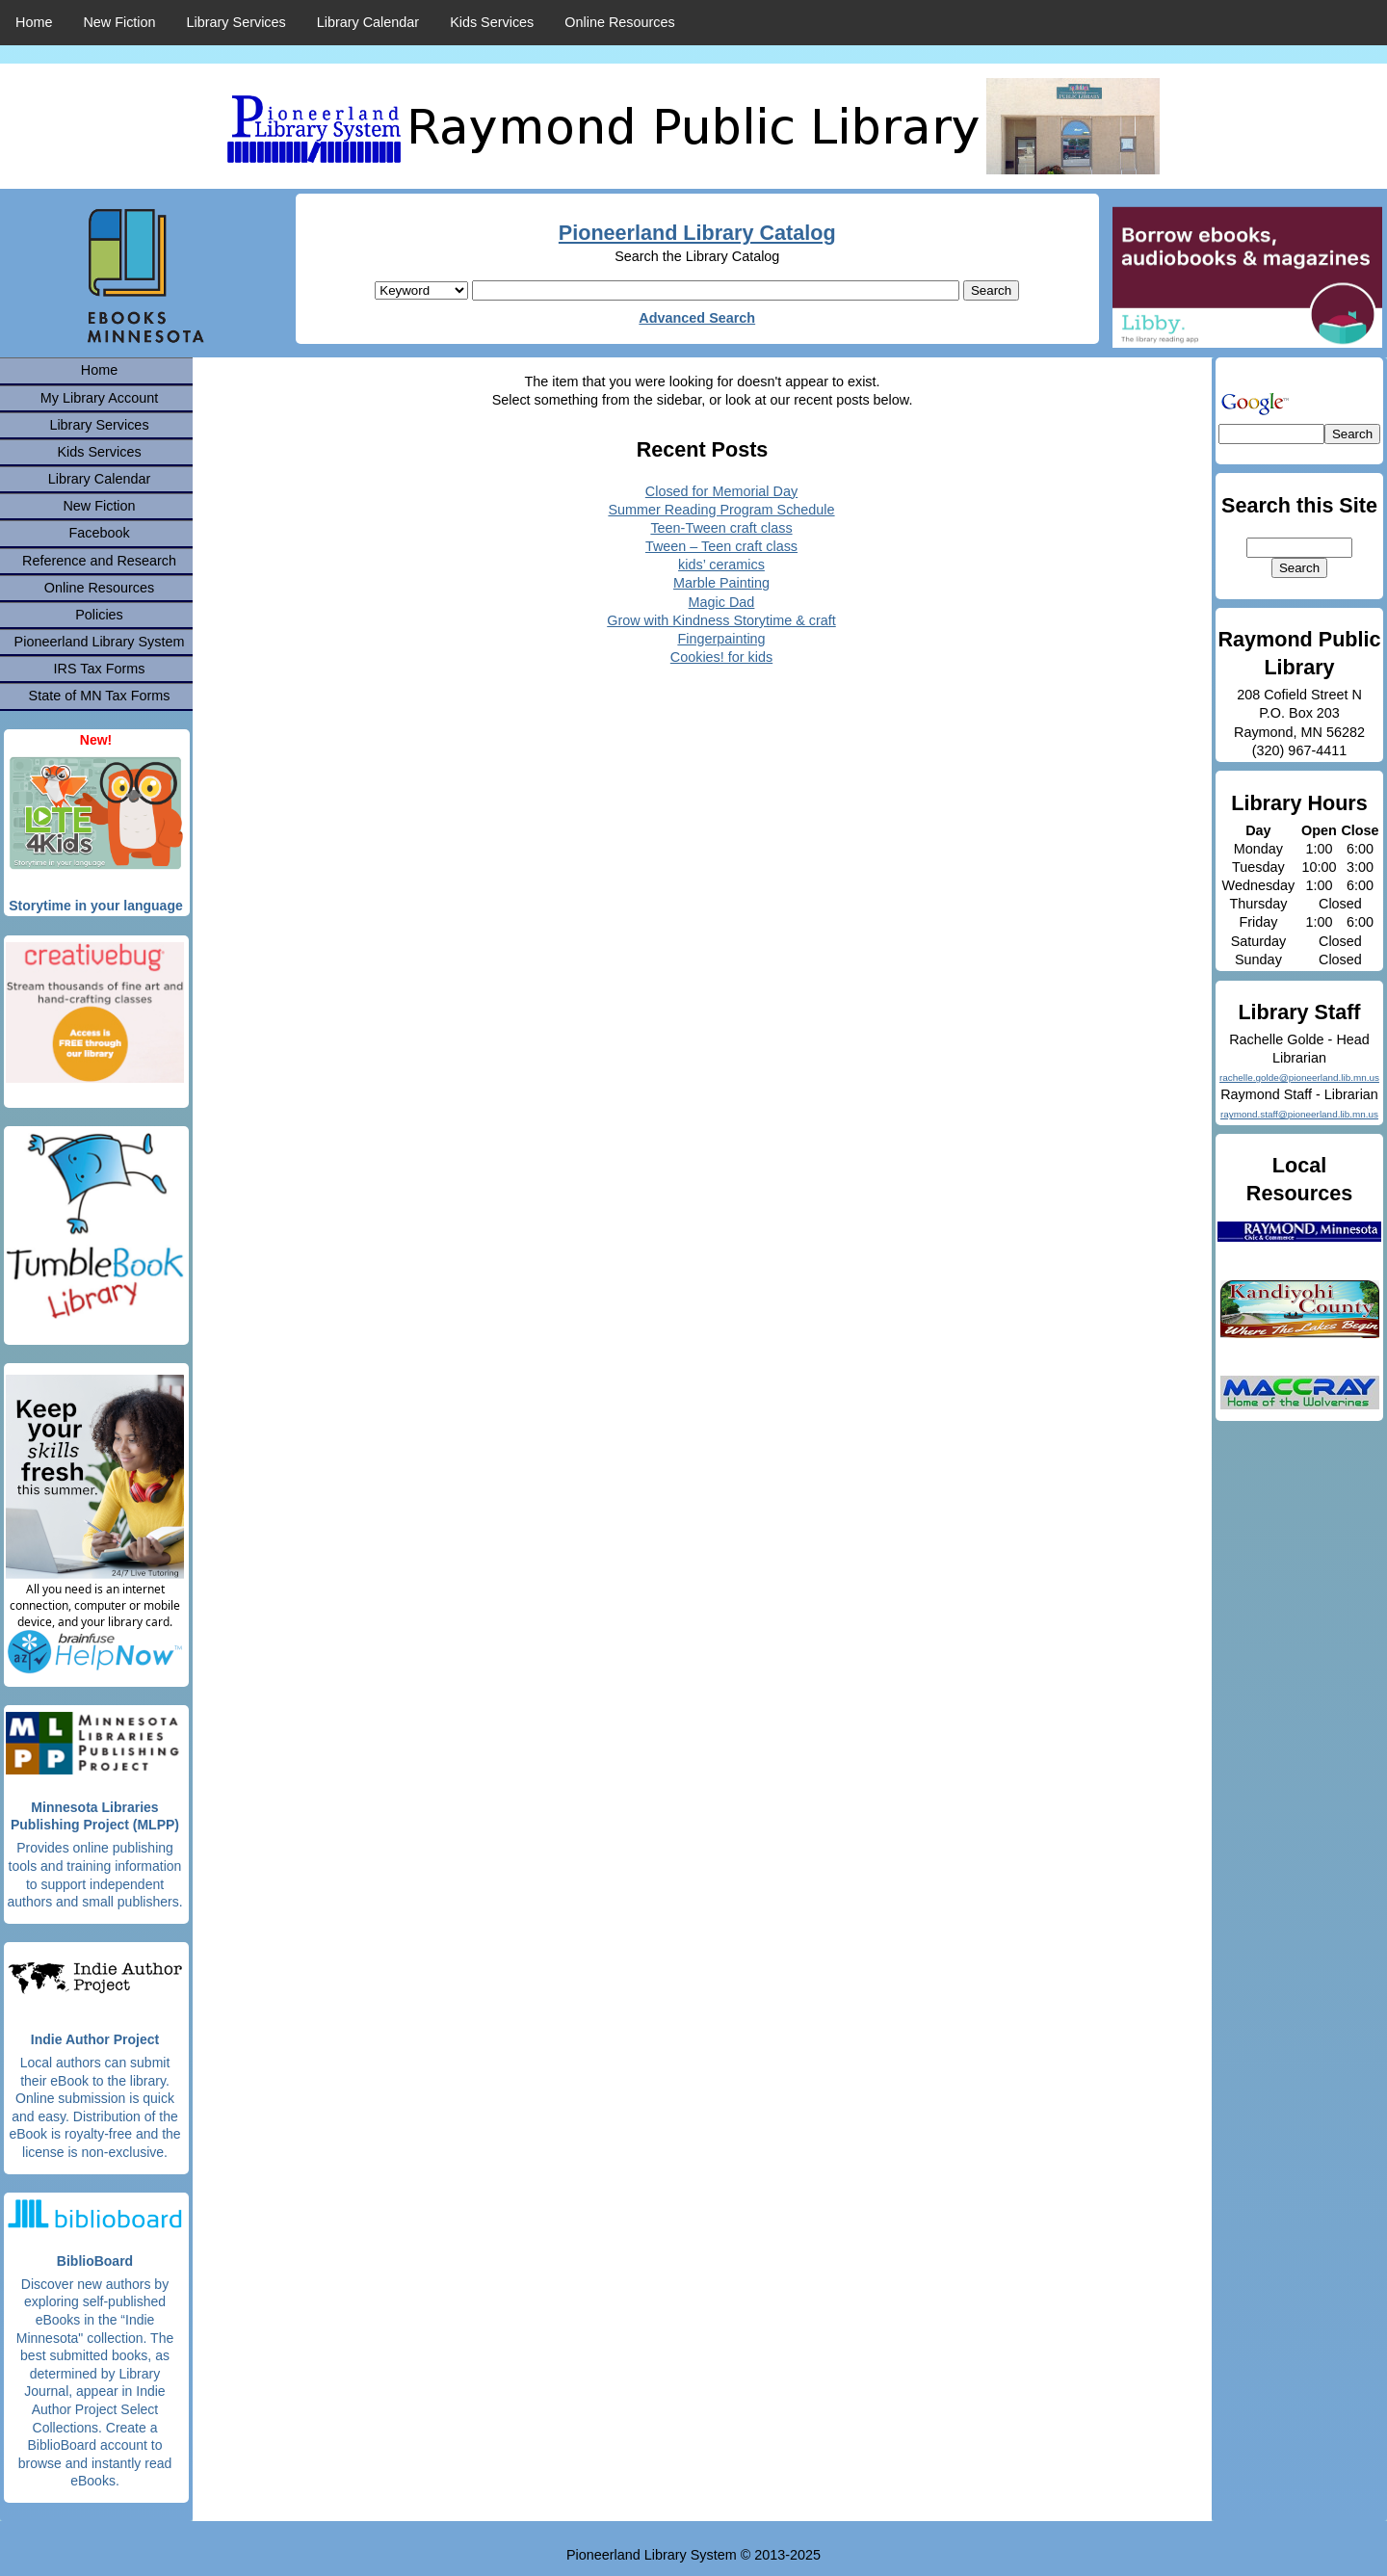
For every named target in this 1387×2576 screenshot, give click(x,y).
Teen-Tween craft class (721, 528)
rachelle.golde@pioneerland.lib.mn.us (1299, 1077)
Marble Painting (721, 583)
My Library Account (99, 398)
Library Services (236, 22)
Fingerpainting (721, 638)
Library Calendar (368, 22)
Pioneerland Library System (99, 641)
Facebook (98, 532)
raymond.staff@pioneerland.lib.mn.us (1299, 1114)
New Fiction (119, 22)
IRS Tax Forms (99, 668)
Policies (99, 614)
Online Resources (619, 22)
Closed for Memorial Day (721, 491)
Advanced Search (697, 318)
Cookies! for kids (721, 657)
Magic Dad (722, 602)
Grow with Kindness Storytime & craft (721, 620)
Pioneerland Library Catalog (697, 233)
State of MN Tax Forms (99, 695)
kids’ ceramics (721, 564)
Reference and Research (99, 560)
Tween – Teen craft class (721, 546)
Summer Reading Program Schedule (721, 509)
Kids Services (492, 22)
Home (33, 22)
